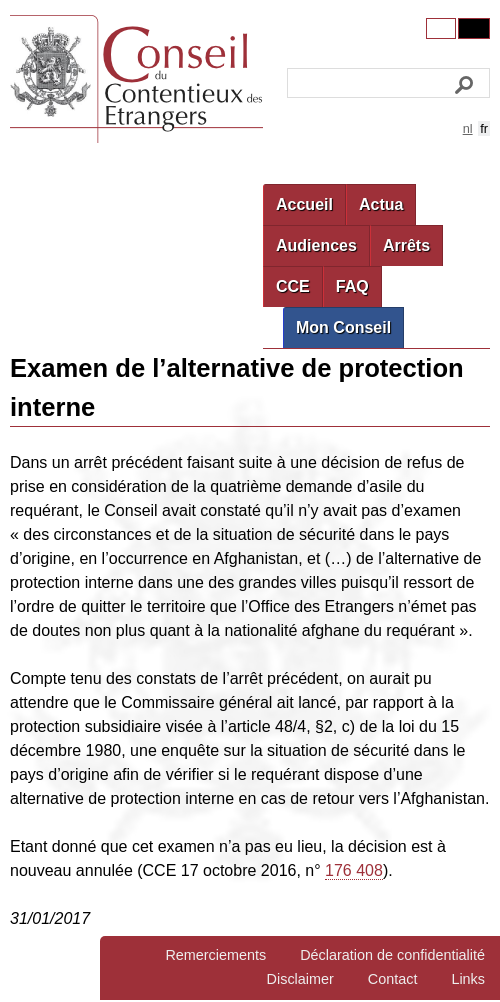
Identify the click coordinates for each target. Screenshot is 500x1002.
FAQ (352, 286)
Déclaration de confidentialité (392, 955)
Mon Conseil (343, 327)
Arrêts (406, 245)
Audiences (316, 245)
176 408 (354, 870)
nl (468, 128)
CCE (293, 286)
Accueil (304, 204)
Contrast (474, 28)
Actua (381, 204)
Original (441, 28)
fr (484, 128)
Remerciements (215, 955)
